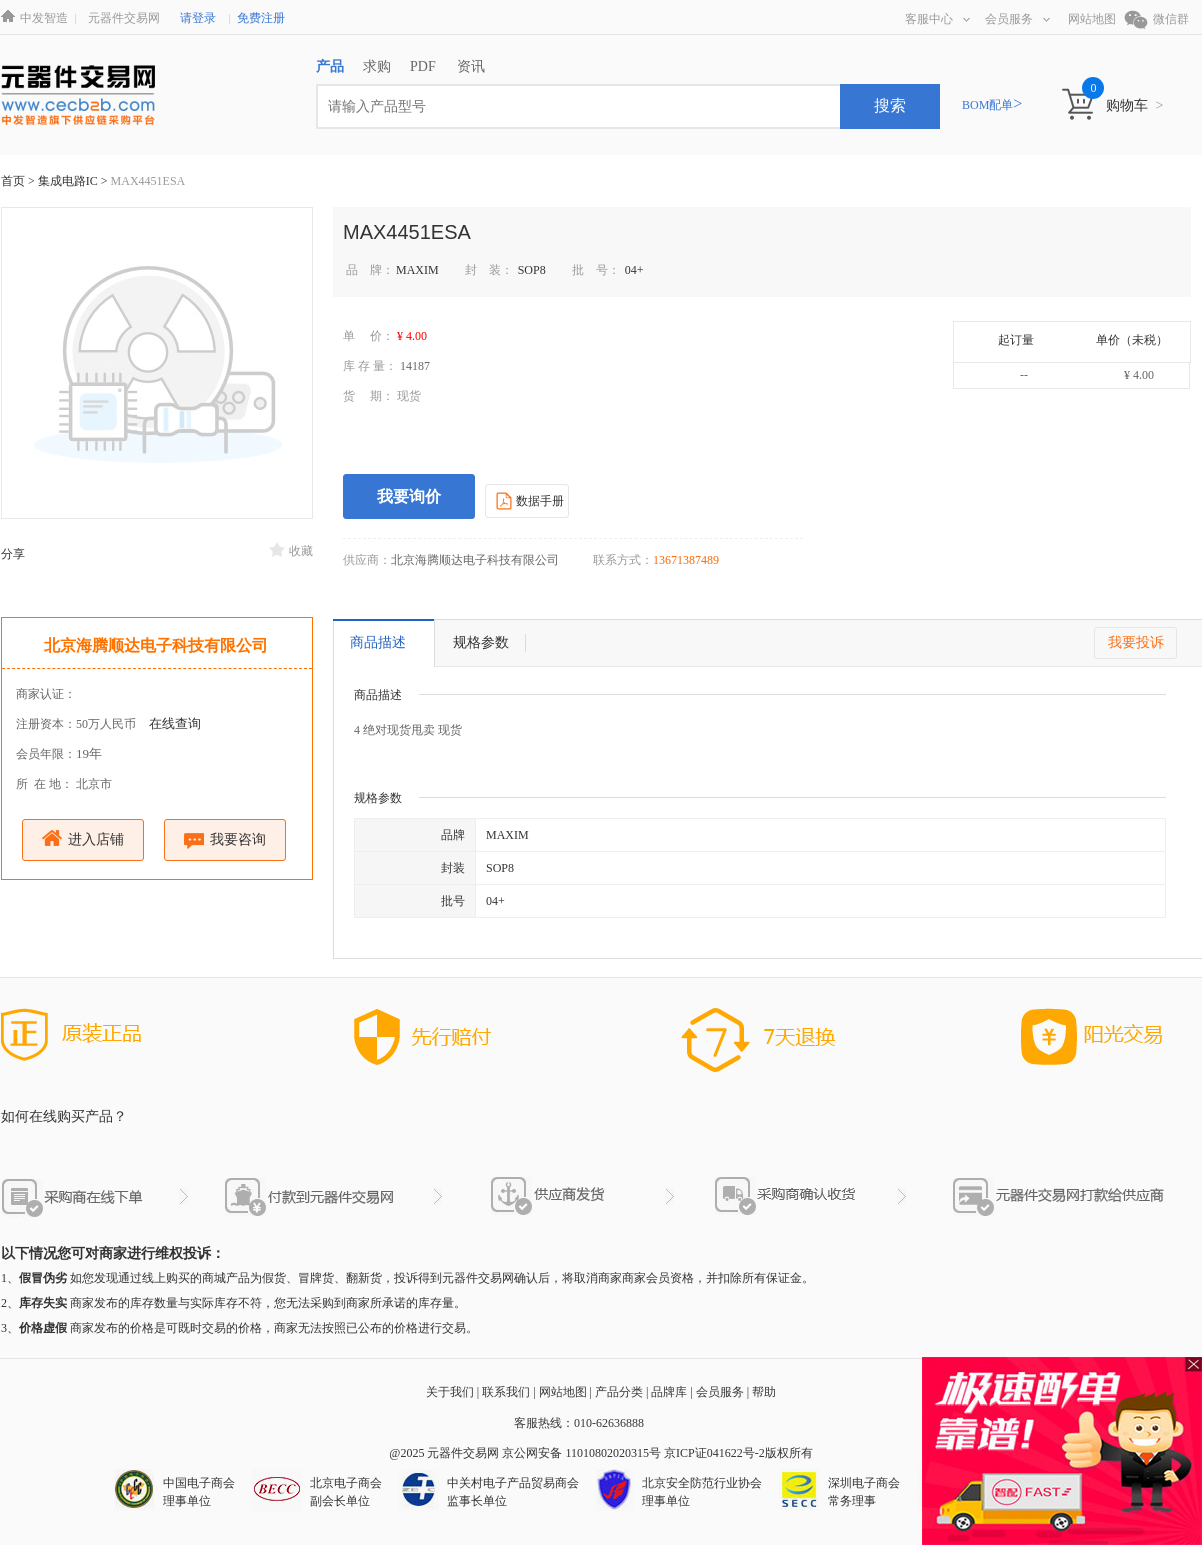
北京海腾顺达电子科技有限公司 (156, 645)
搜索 (890, 105)
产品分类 (619, 1392)
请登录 (198, 18)
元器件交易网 (124, 18)
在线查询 (175, 723)
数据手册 (527, 500)
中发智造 (44, 18)
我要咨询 (225, 840)
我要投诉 (1136, 642)
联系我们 (506, 1392)
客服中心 (937, 19)
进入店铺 (83, 838)
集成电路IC (69, 181)
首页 (13, 181)
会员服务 (1017, 19)
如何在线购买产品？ (64, 1116)
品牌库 (669, 1392)
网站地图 (1092, 19)
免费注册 (261, 18)
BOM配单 (992, 105)
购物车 (1134, 105)
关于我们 (450, 1392)
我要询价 (409, 496)
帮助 (764, 1392)
